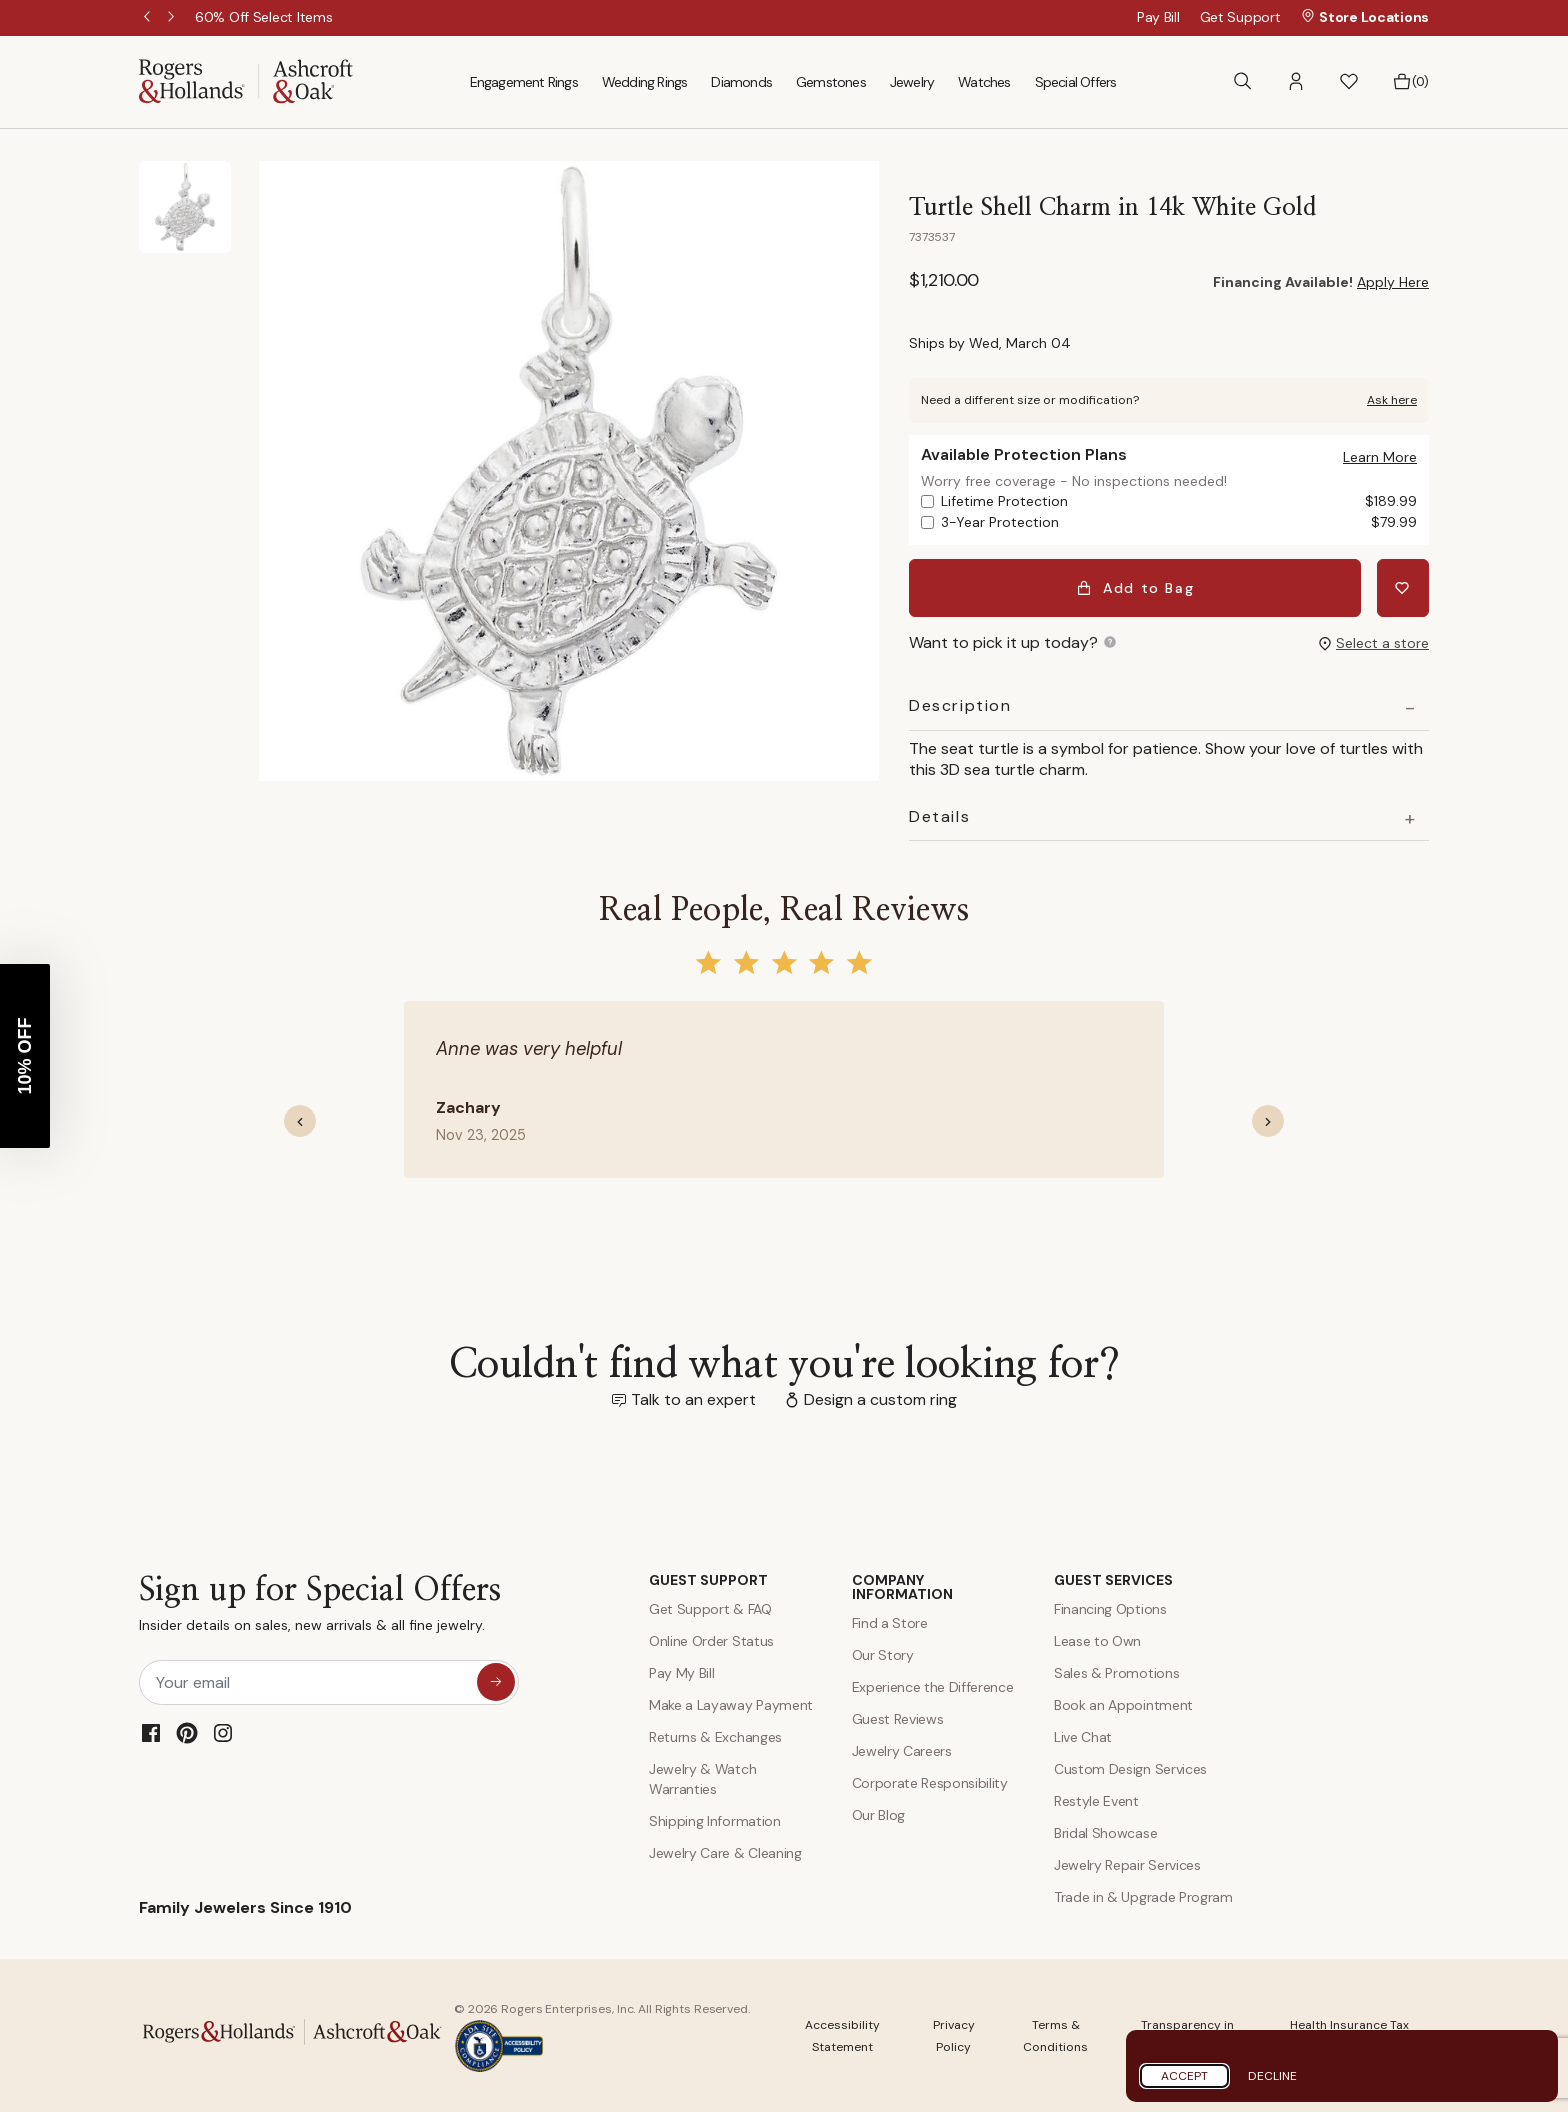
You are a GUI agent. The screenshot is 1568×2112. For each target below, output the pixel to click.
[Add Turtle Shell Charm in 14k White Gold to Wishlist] (1403, 588)
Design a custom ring (880, 1399)
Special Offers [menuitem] (1076, 82)
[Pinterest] (187, 1733)
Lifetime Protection (1179, 501)
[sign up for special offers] (496, 1682)
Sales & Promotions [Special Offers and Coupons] (1116, 1673)
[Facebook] (151, 1733)
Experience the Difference (933, 1687)
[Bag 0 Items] (1410, 82)
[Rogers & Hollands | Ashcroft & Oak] (246, 80)
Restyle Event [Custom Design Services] (1096, 1801)
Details (939, 817)
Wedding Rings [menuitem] (645, 82)
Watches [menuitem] (984, 82)
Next (173, 18)
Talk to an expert (693, 1399)
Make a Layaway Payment (731, 1705)
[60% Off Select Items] (263, 17)
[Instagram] (223, 1733)
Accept (1184, 2076)
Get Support (1240, 17)
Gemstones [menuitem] (831, 82)
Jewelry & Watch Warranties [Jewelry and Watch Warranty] (702, 1779)
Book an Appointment (1123, 1705)
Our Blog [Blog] (878, 1815)
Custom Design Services (1130, 1769)
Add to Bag (1135, 588)
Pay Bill (1158, 17)
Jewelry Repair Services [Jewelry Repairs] (1127, 1865)
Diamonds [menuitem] (741, 82)
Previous (149, 18)
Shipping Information (715, 1821)
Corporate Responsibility (930, 1783)
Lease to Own (1097, 1641)
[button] (1296, 81)
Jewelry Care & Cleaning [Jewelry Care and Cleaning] (725, 1853)
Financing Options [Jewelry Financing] (1110, 1609)
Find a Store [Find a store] (890, 1623)
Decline (1272, 2076)
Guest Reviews (898, 1719)
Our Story (883, 1655)
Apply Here (1393, 282)
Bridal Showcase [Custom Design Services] (1105, 1833)
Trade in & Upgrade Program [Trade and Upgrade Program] (1143, 1897)
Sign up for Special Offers (320, 1608)
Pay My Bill (681, 1673)
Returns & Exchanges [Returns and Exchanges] (715, 1737)
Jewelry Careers (902, 1751)
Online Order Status (711, 1641)
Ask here (1392, 400)
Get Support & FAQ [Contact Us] (710, 1609)
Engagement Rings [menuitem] (524, 82)
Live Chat (1083, 1737)
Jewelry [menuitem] (912, 82)
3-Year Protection (1179, 522)
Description (960, 706)
